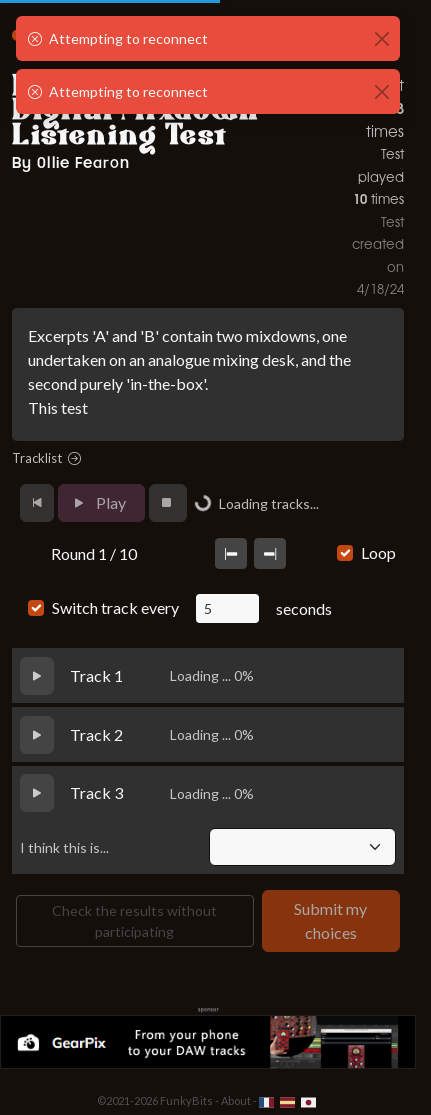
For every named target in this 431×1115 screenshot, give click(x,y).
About (236, 1100)
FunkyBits (186, 1100)
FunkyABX (74, 29)
